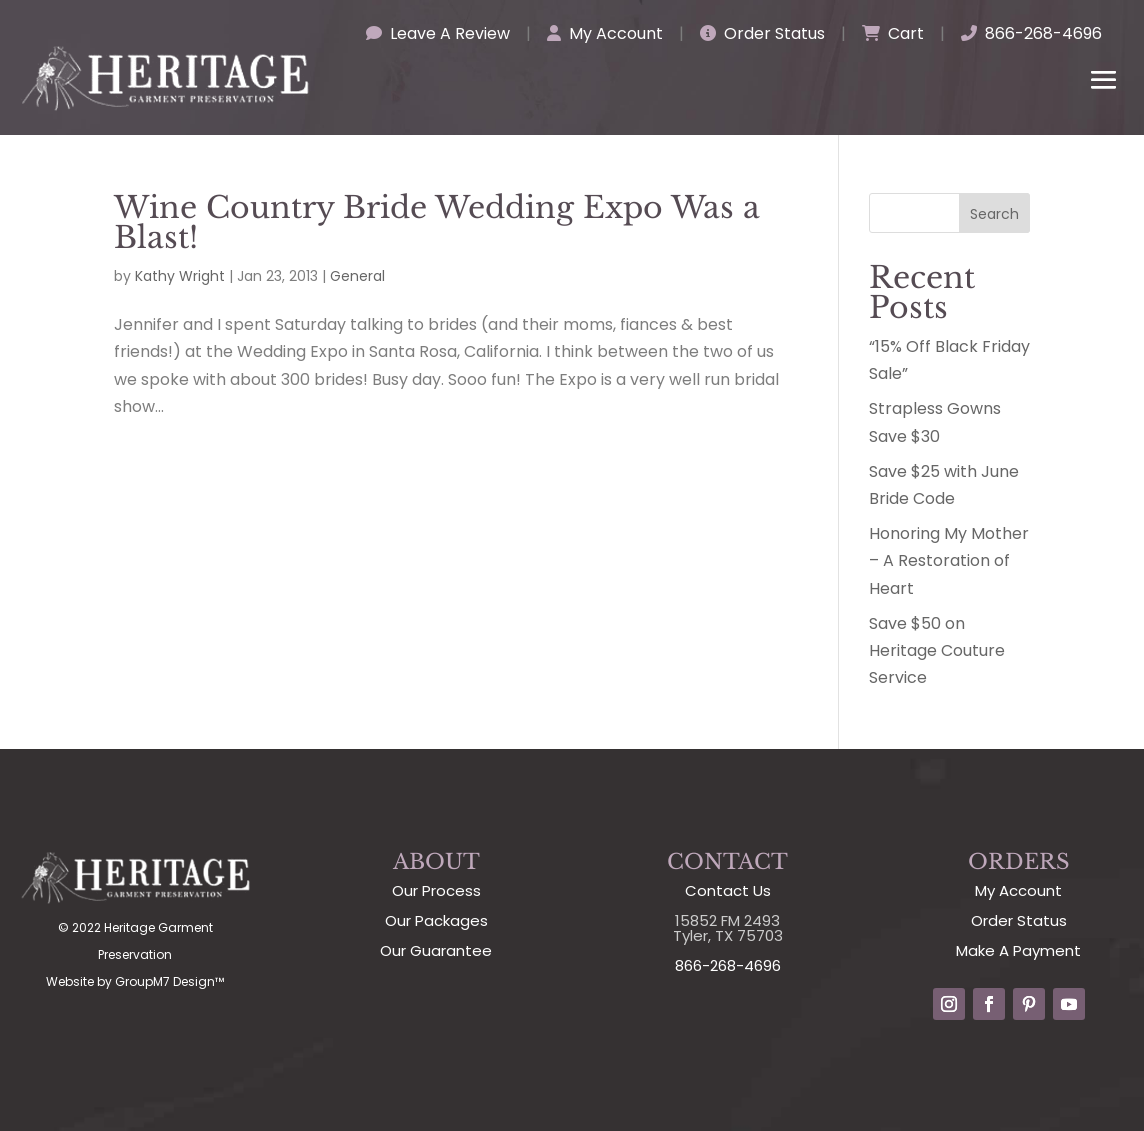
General (357, 276)
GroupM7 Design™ (169, 981)
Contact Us (728, 890)
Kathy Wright (180, 276)
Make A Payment (1018, 950)
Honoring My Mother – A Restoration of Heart (949, 560)
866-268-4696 (1031, 33)
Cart (893, 33)
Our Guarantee (436, 950)
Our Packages (436, 920)
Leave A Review (438, 33)
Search (994, 214)
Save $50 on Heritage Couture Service (937, 650)
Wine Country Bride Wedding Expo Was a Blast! (437, 222)
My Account (605, 33)
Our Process (436, 890)
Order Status (762, 33)
